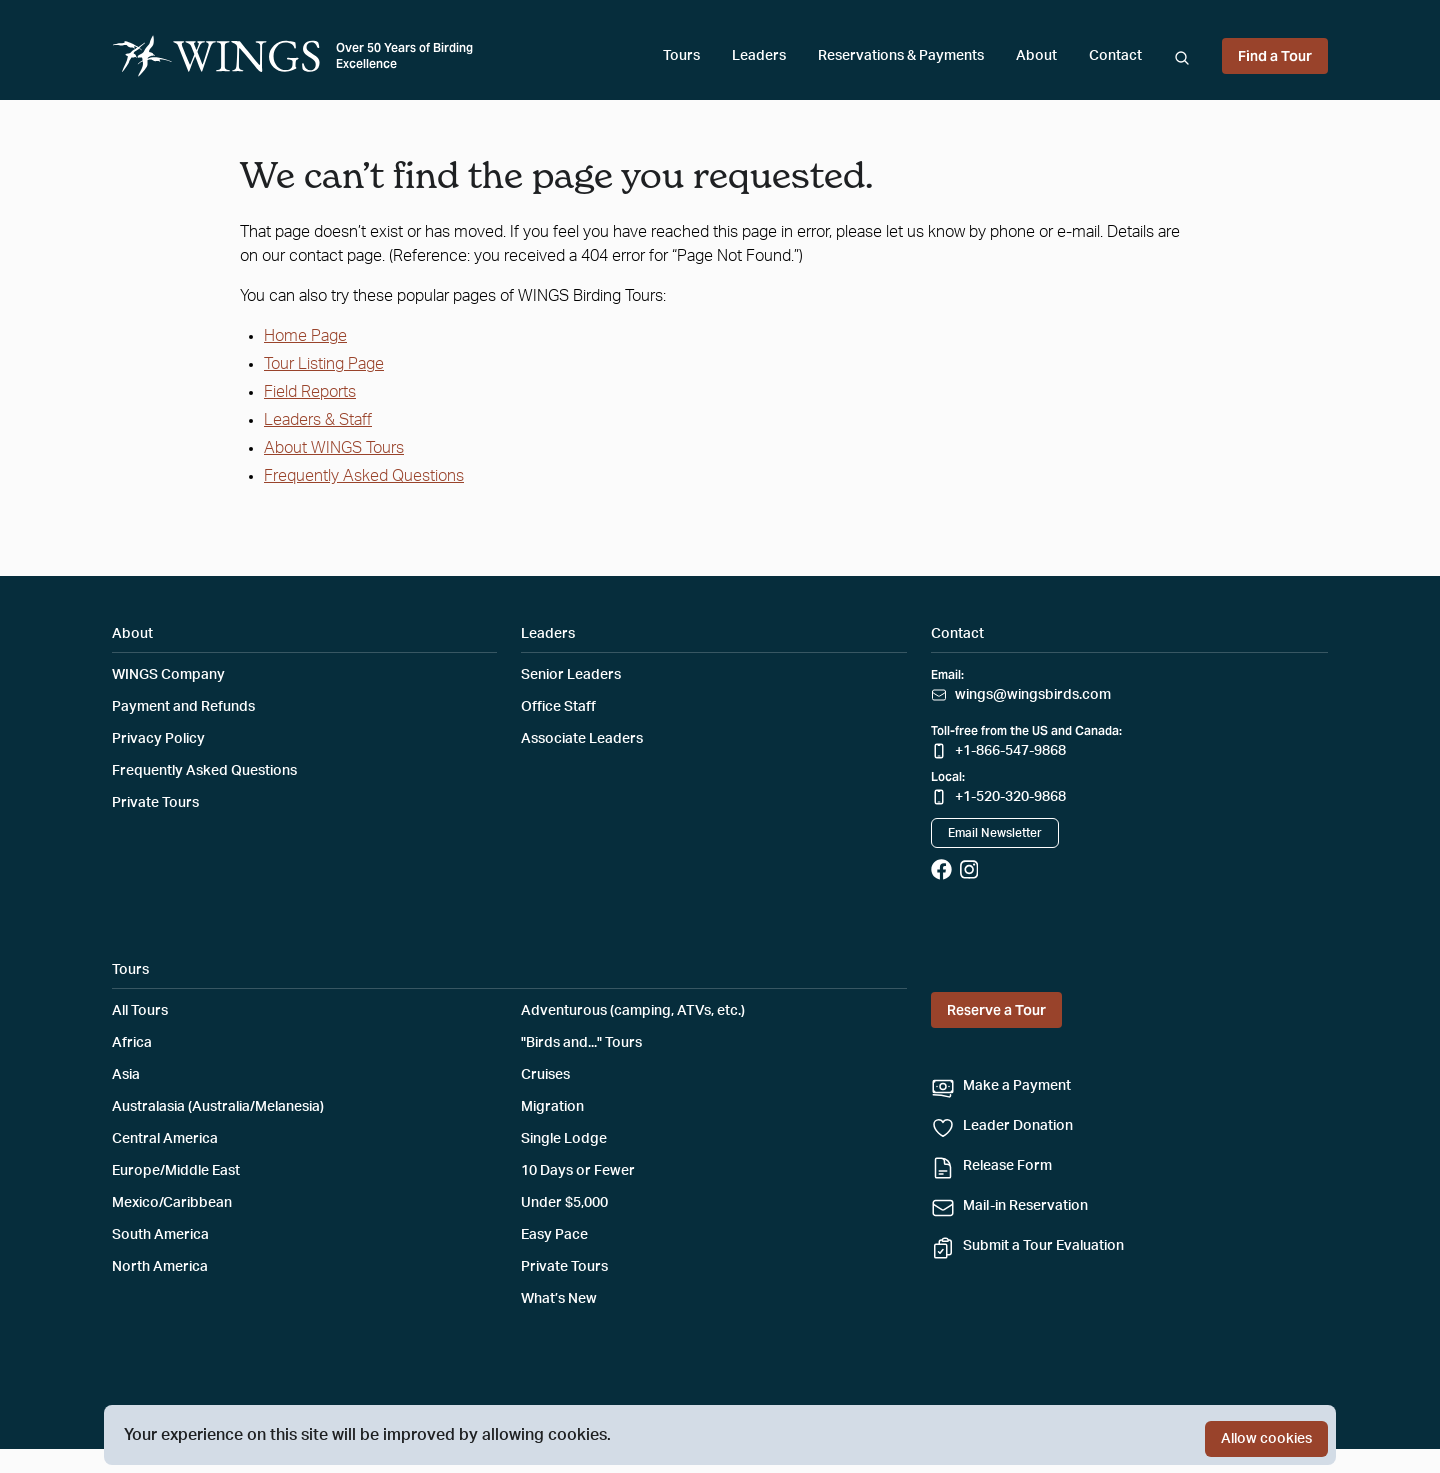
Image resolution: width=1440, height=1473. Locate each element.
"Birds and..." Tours (581, 1043)
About (1036, 56)
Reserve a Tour (996, 1010)
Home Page (305, 336)
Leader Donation (1018, 1126)
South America (160, 1235)
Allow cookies (1266, 1439)
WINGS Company (168, 675)
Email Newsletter (995, 833)
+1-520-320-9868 (1010, 797)
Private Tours (155, 803)
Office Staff (558, 707)
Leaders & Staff (318, 420)
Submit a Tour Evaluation (1043, 1246)
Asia (126, 1075)
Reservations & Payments (901, 56)
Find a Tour (1275, 56)
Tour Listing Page (324, 364)
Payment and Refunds (183, 707)
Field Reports (310, 392)
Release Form (1007, 1166)
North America (160, 1267)
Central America (165, 1139)
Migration (552, 1107)
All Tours (140, 1011)
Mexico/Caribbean (172, 1203)
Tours (681, 56)
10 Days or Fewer (578, 1171)
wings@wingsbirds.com (1033, 695)
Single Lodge (564, 1139)
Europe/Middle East (176, 1171)
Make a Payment (1017, 1086)
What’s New (559, 1299)
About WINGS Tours (334, 448)
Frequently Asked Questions (364, 476)
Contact (1115, 56)
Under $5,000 (564, 1203)
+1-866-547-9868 (1010, 751)
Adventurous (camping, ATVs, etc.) (633, 1011)
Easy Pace (554, 1235)
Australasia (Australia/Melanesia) (218, 1107)
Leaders (759, 56)
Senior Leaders (571, 675)
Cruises (545, 1075)
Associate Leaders (582, 739)
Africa (132, 1043)
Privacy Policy (158, 739)
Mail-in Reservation (1025, 1206)
